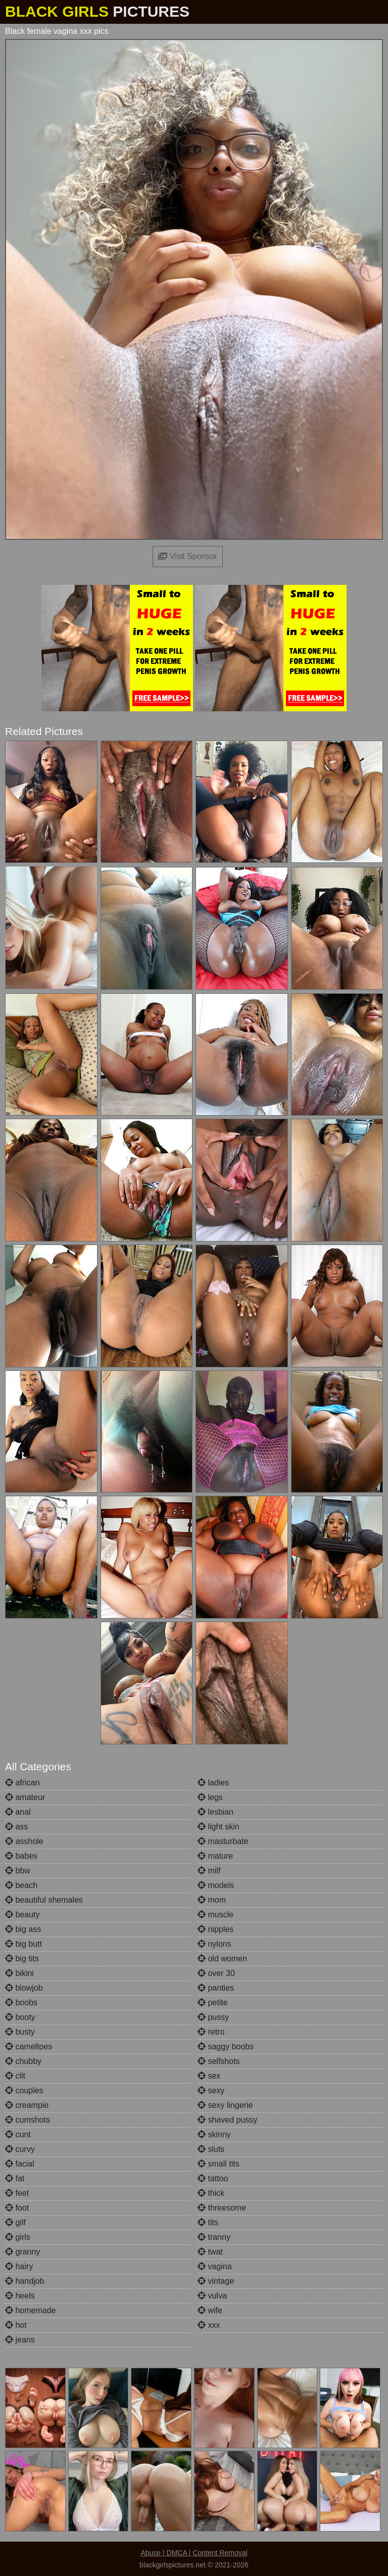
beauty (22, 1914)
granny (22, 2251)
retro (211, 2032)
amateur (25, 1797)
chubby (23, 2061)
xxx (209, 2325)
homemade (30, 2310)
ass (16, 1826)
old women (222, 1958)
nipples (215, 1929)
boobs (21, 2002)
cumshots (27, 2119)
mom (212, 1900)
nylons (214, 1944)
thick (211, 2193)
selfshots (219, 2061)
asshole (24, 1841)
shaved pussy (227, 2119)
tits (208, 2222)
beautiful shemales (44, 1900)
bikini (19, 1973)
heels (20, 2295)
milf (209, 1870)
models (216, 1885)
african (22, 1782)
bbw (17, 1870)
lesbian (215, 1812)
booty (20, 2017)
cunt (18, 2134)
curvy (20, 2149)
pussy (213, 2017)
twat (210, 2251)
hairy (19, 2266)
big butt (23, 1944)
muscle (215, 1914)
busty (20, 2032)
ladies (213, 1782)
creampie (26, 2105)
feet (17, 2193)
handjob (24, 2281)
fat (14, 2178)
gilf (15, 2222)
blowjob (24, 1988)
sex (209, 2076)
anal (18, 1812)
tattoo (213, 2178)
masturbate (223, 1841)
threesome (222, 2207)
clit (15, 2076)
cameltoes (28, 2046)
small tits (218, 2163)
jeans (20, 2339)
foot (17, 2207)
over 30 (216, 1973)
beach (21, 1885)
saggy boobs (226, 2046)
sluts (211, 2149)
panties (216, 1988)
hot (16, 2325)
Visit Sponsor (187, 556)
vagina (215, 2266)
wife (210, 2310)
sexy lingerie (225, 2105)
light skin (218, 1826)
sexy (211, 2090)
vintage (216, 2281)
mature (215, 1856)
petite (213, 2002)
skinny (214, 2134)
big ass (23, 1929)
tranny (214, 2237)
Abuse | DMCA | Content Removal (193, 2553)
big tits (22, 1958)
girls (17, 2237)
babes (21, 1856)
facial (19, 2163)
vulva (212, 2295)
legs (210, 1797)
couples (24, 2090)
